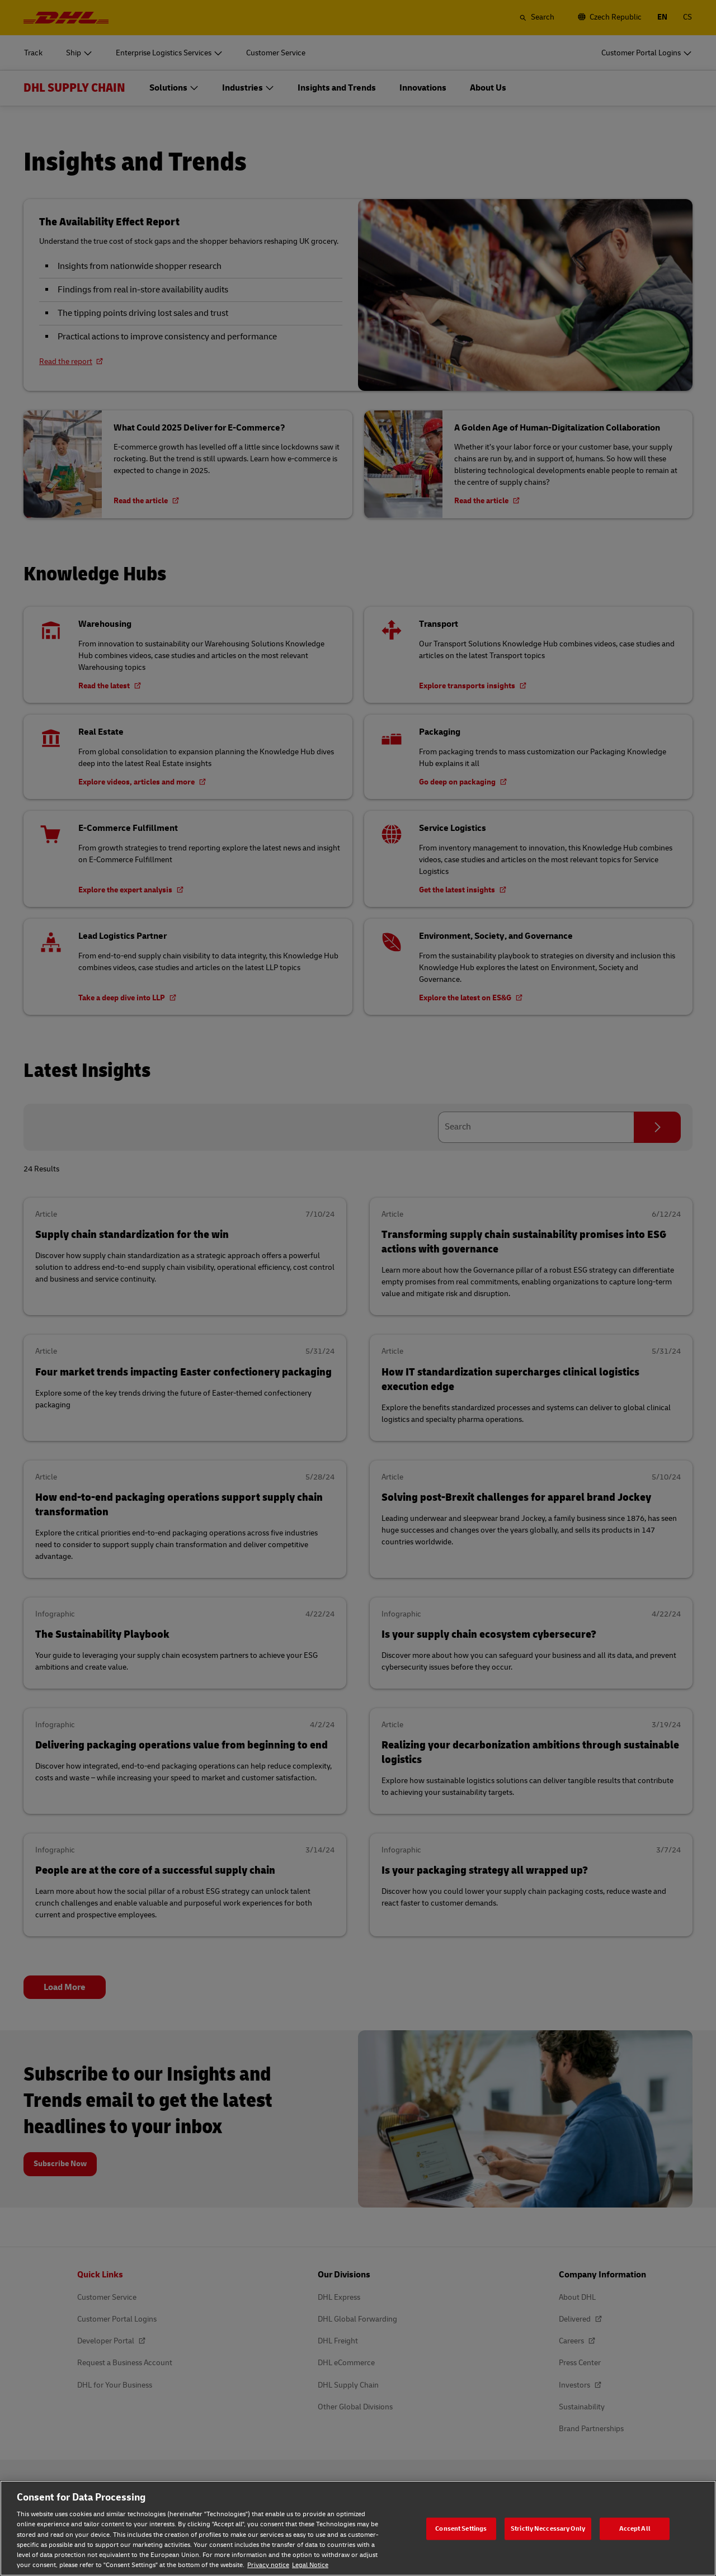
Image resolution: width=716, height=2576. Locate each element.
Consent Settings (461, 2528)
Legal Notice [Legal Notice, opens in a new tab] (310, 2565)
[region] (358, 2528)
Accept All (635, 2528)
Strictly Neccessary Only (548, 2528)
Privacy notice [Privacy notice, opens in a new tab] (268, 2565)
